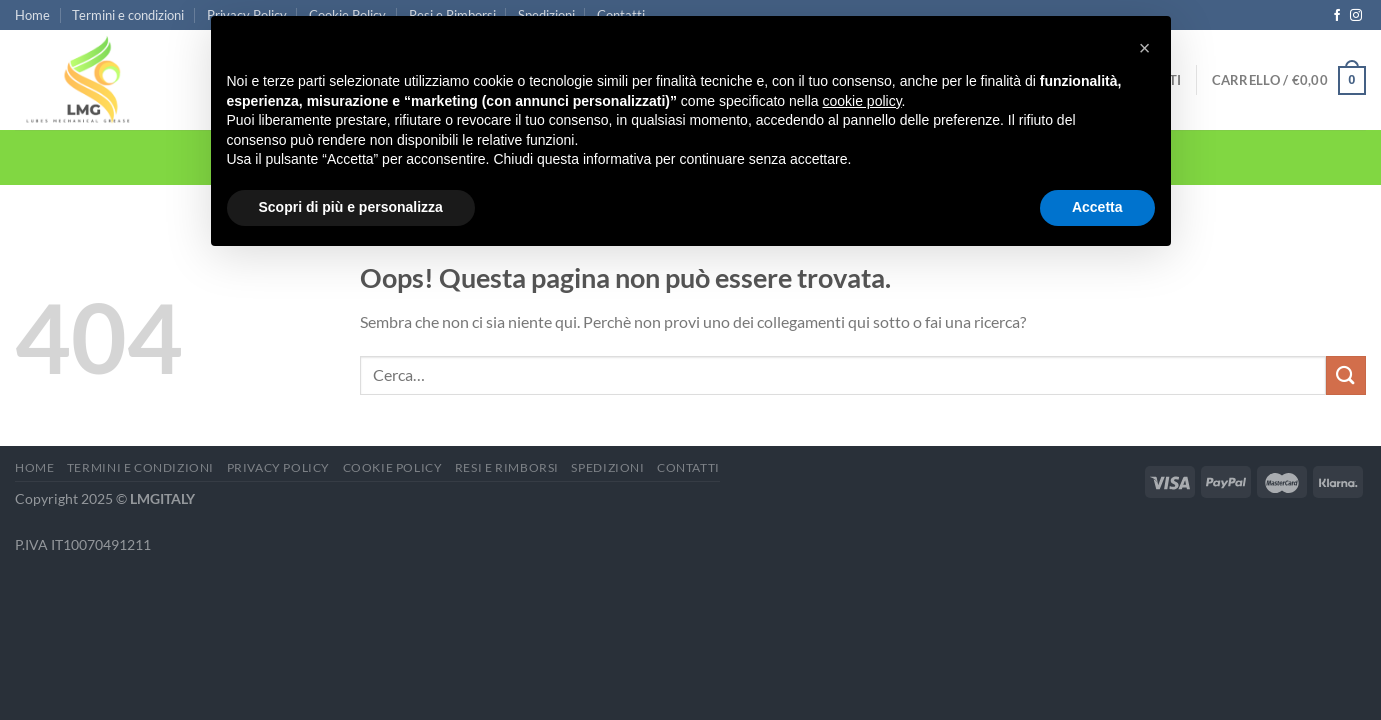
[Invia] (1346, 375)
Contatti (688, 467)
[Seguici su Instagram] (1356, 16)
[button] (1145, 48)
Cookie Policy (393, 467)
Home (32, 15)
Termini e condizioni (128, 15)
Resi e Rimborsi (507, 467)
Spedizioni (607, 467)
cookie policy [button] (861, 101)
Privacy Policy (279, 467)
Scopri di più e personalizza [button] (351, 207)
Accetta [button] (1097, 207)
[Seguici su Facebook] (1337, 16)
